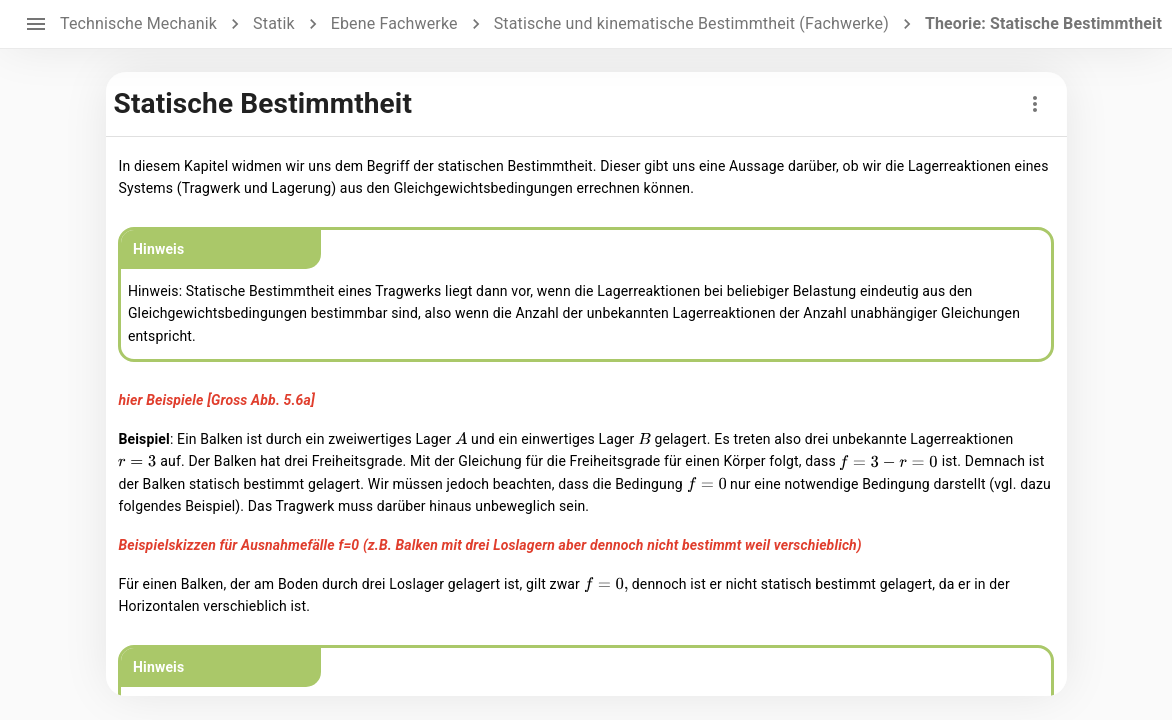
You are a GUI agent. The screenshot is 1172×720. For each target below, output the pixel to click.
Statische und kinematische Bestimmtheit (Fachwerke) (691, 23)
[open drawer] (36, 24)
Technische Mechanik (138, 23)
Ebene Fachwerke (394, 23)
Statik (274, 23)
